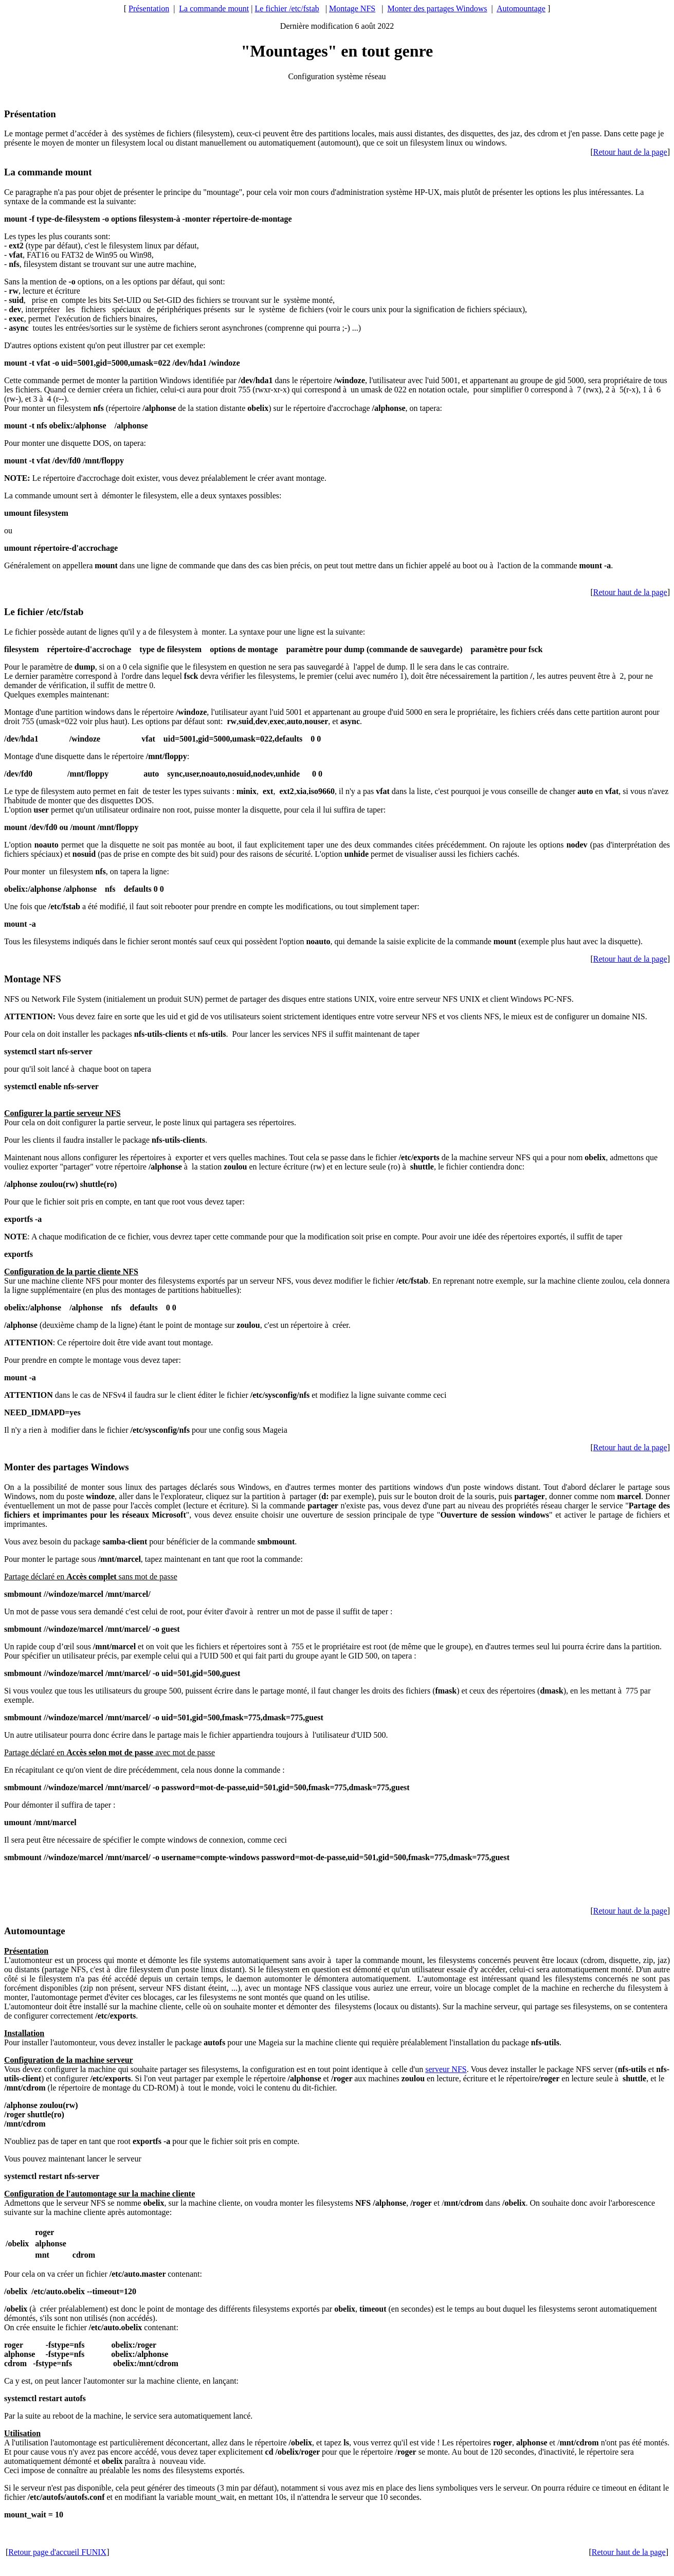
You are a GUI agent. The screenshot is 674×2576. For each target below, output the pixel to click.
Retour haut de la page (630, 152)
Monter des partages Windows (437, 8)
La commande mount (214, 8)
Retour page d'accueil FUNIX (57, 2552)
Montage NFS (352, 8)
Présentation (149, 8)
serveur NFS (445, 2069)
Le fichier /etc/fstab (287, 8)
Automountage (521, 8)
